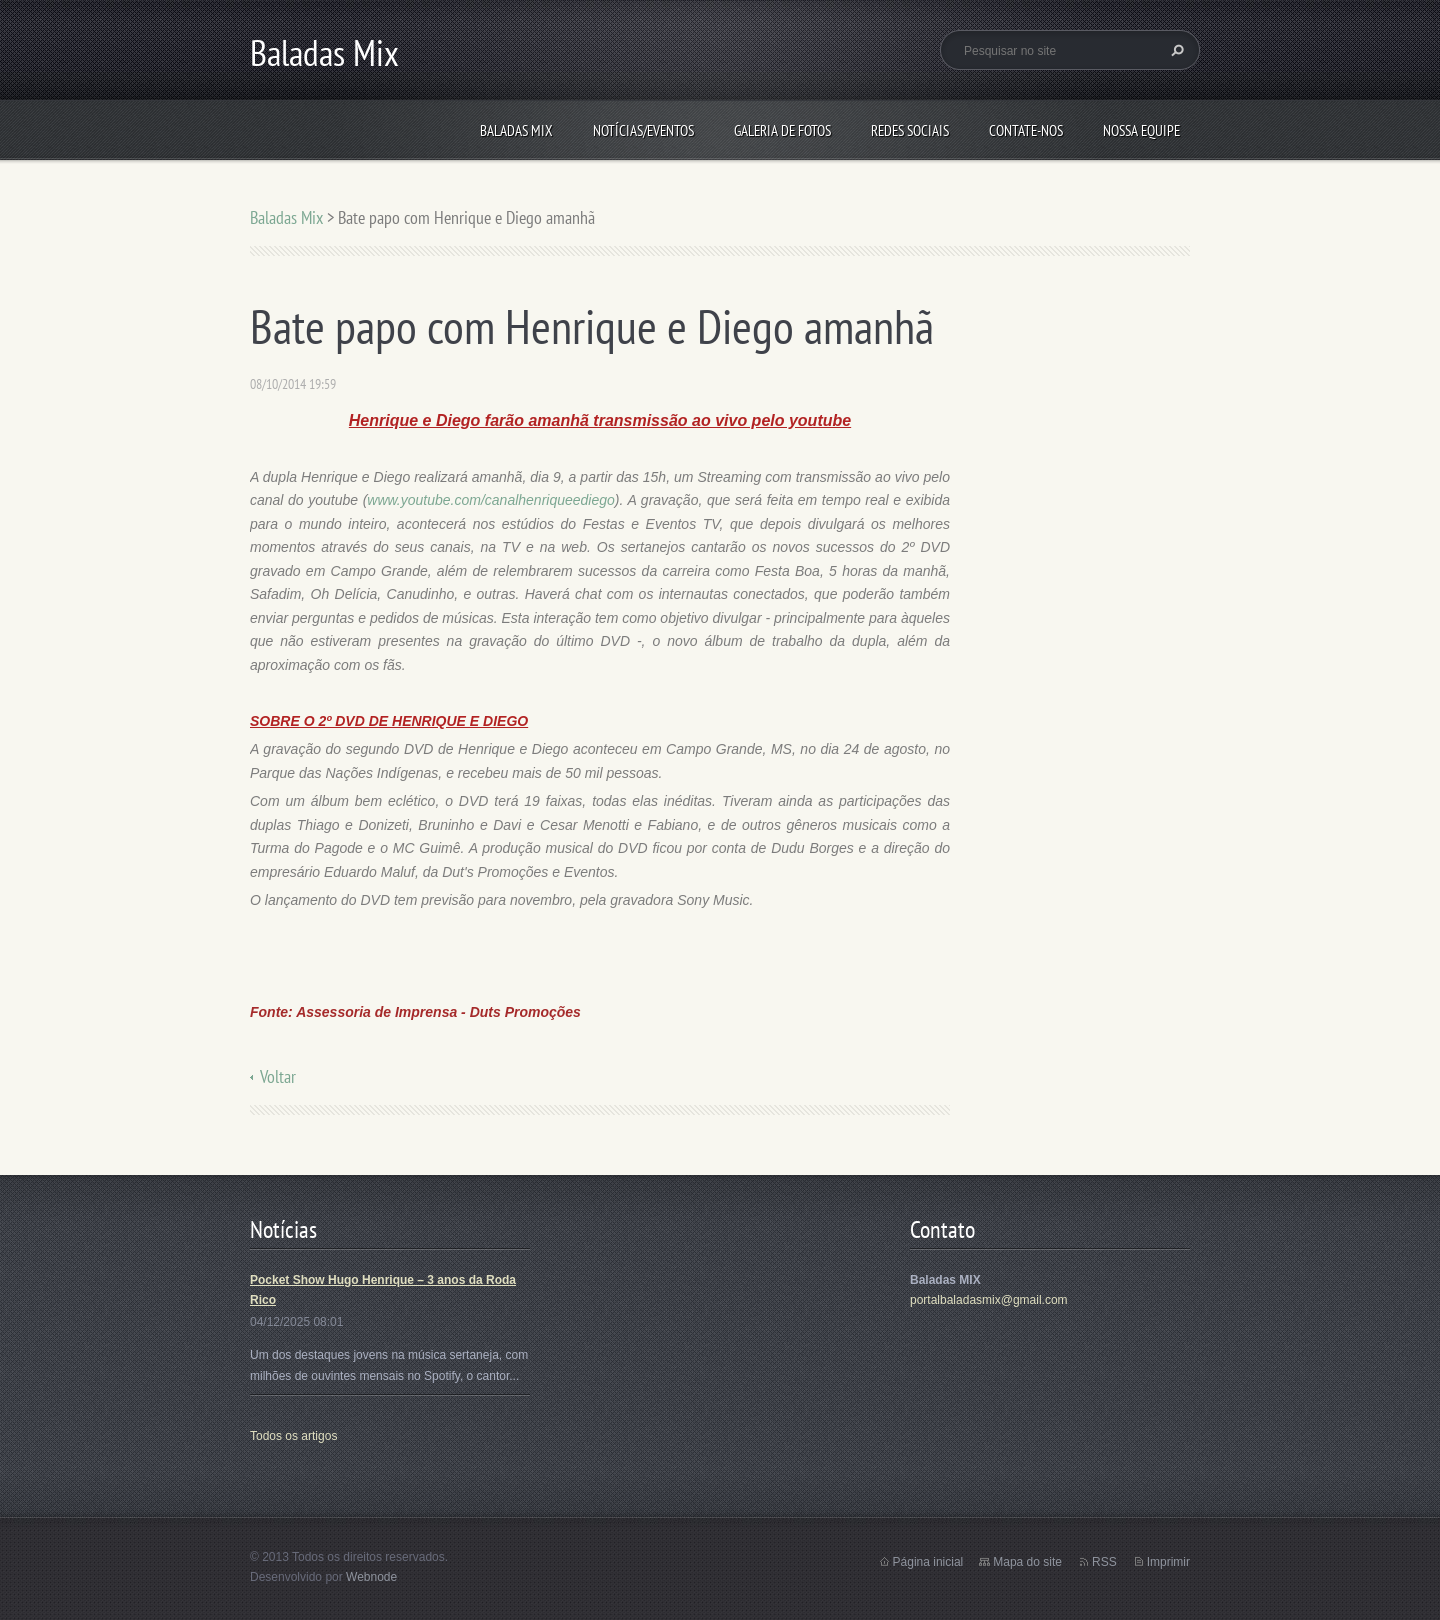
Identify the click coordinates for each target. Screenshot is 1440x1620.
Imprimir (1168, 1562)
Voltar (278, 1076)
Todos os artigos (293, 1436)
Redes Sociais (910, 130)
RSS (1104, 1562)
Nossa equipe (1141, 130)
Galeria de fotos (782, 130)
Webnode (371, 1577)
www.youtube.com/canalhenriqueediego (491, 500)
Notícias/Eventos (643, 130)
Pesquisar (1175, 50)
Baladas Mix (516, 130)
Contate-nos (1026, 130)
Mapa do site (1027, 1562)
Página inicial (928, 1562)
